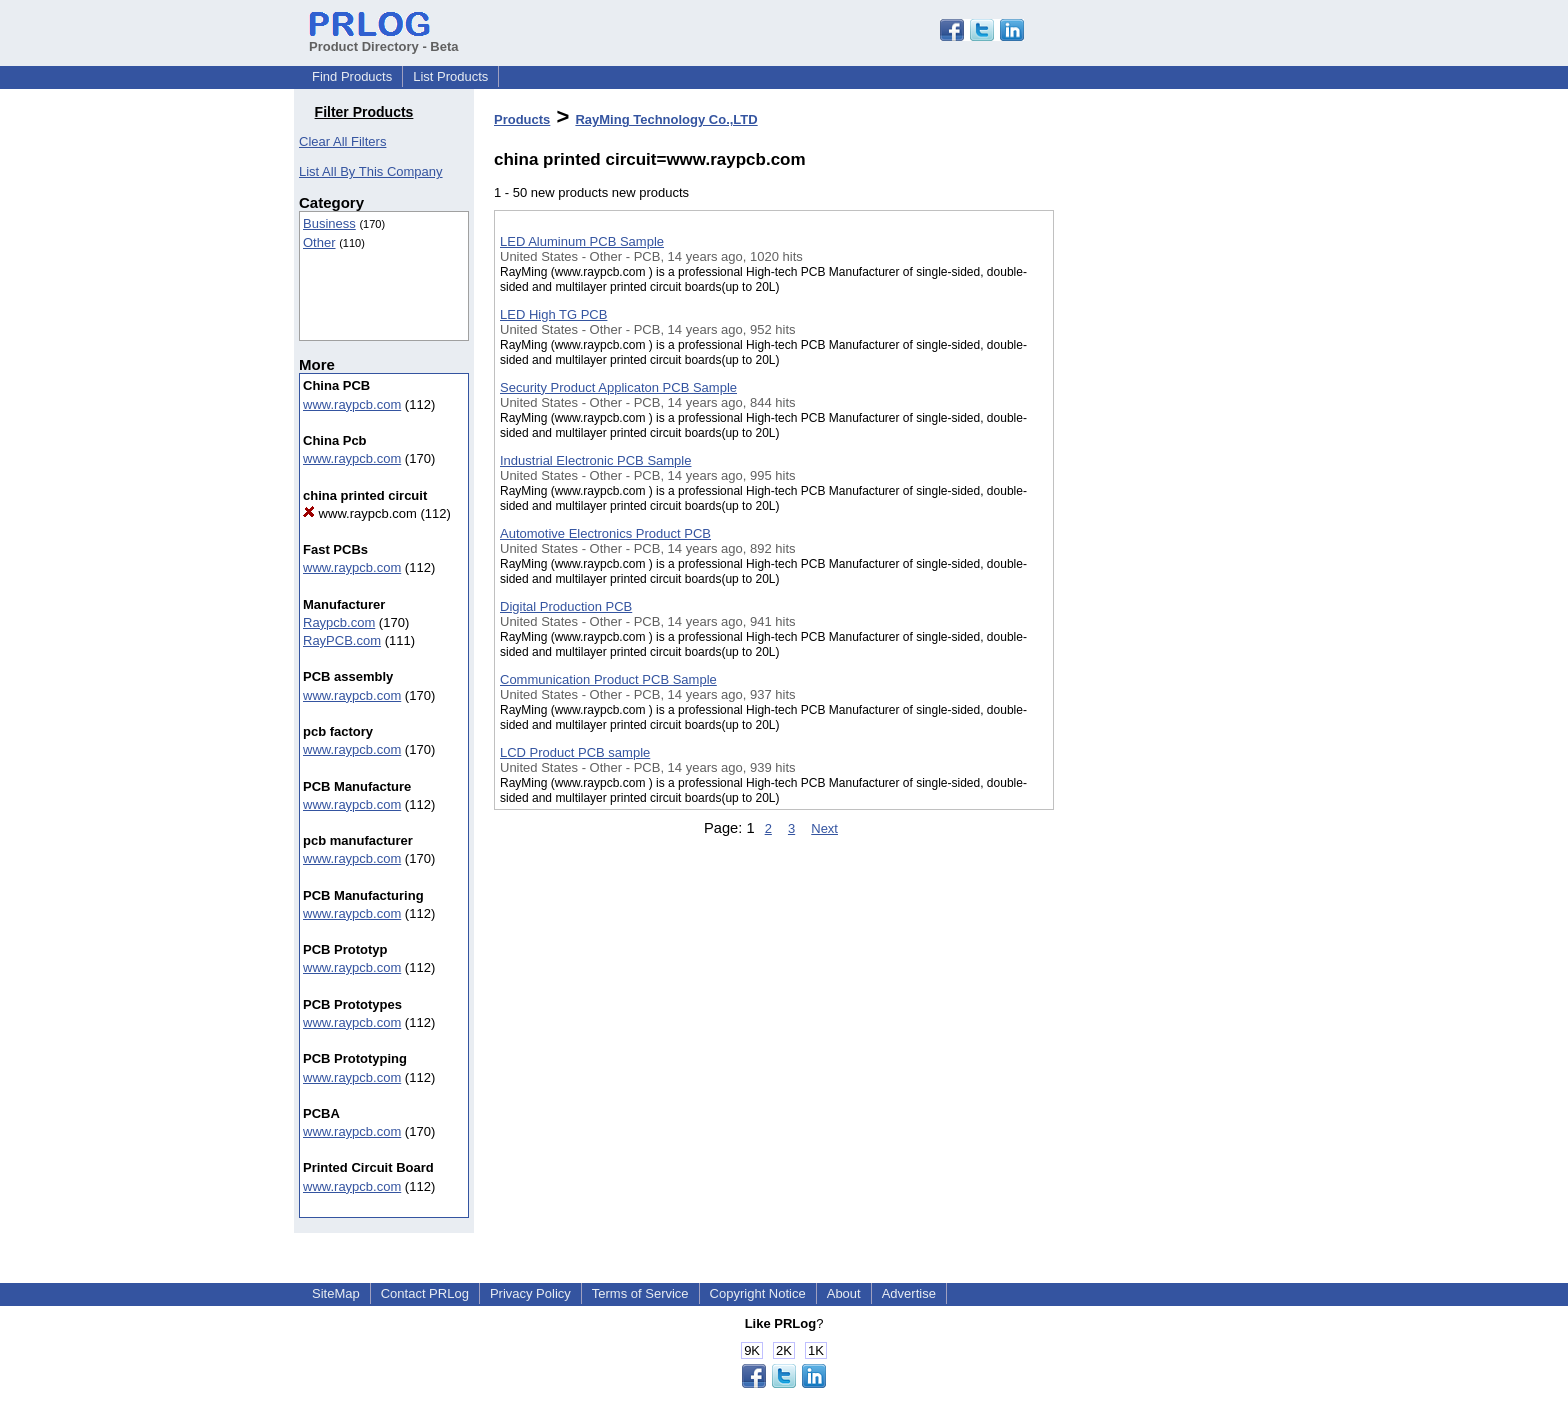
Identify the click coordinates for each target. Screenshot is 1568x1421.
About (844, 1293)
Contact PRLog (425, 1293)
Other (319, 242)
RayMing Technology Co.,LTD (666, 119)
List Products (450, 76)
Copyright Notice (758, 1293)
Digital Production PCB (566, 606)
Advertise (909, 1293)
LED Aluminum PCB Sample (582, 241)
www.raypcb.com (352, 404)
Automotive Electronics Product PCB (605, 533)
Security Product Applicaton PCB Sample (618, 387)
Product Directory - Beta (384, 39)
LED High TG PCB (553, 314)
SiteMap (336, 1293)
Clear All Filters (342, 141)
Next (824, 828)
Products (522, 119)
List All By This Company (371, 171)
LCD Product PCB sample (575, 752)
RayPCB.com (342, 640)
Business (329, 223)
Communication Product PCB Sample (608, 679)
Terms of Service (640, 1293)
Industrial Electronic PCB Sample (595, 460)
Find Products (352, 76)
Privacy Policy (530, 1293)
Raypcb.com (339, 622)
